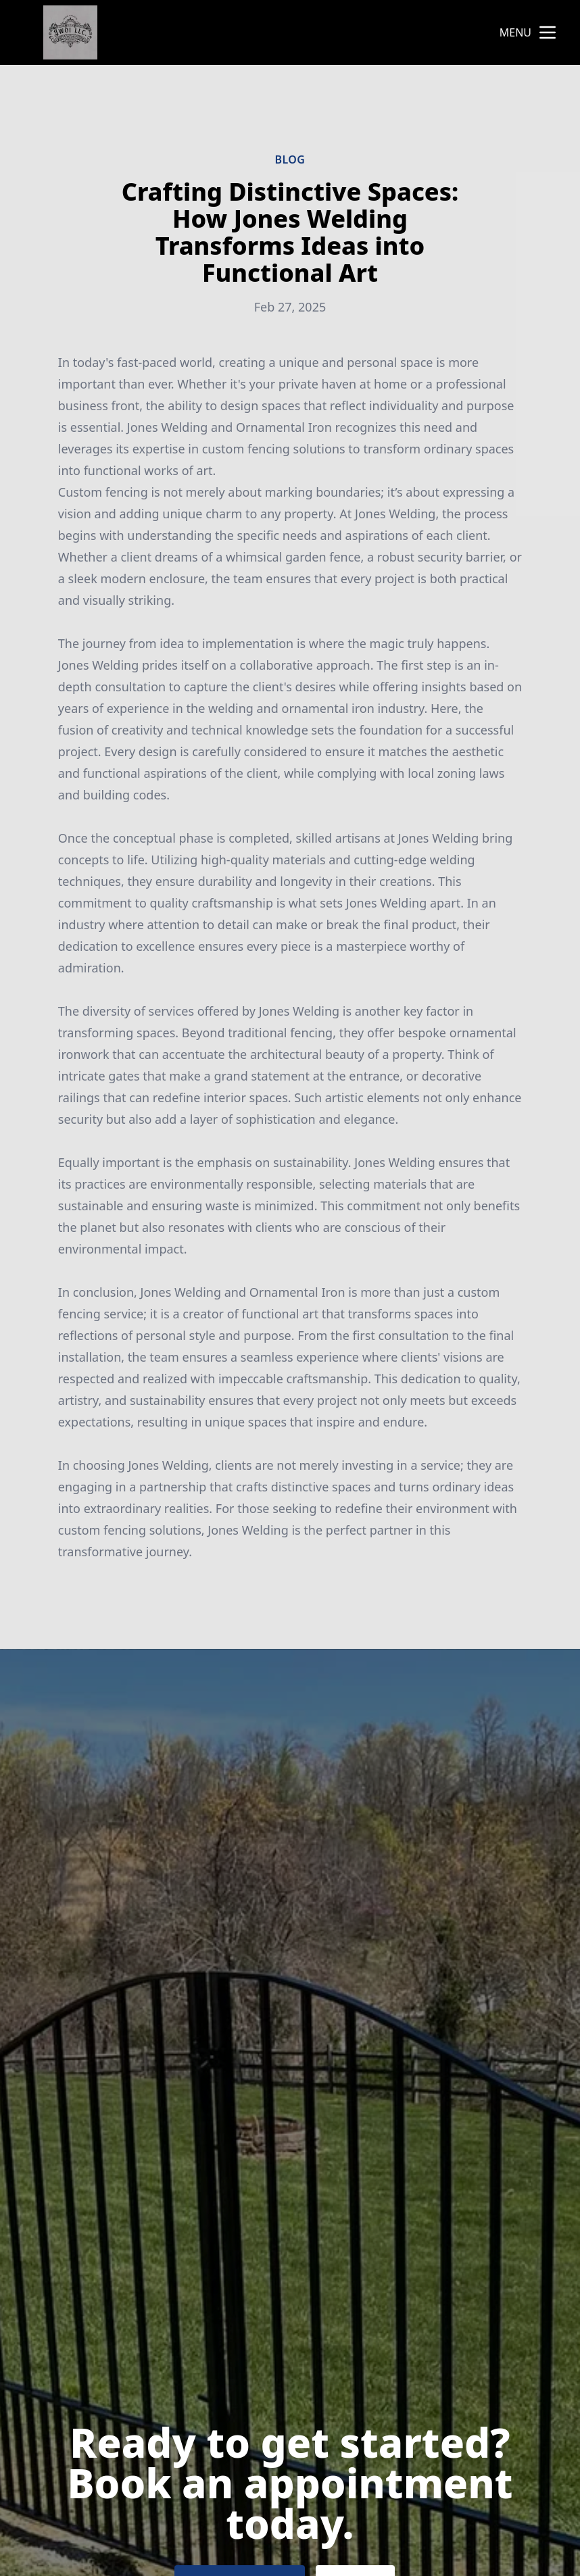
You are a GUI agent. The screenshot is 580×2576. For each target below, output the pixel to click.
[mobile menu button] (547, 32)
